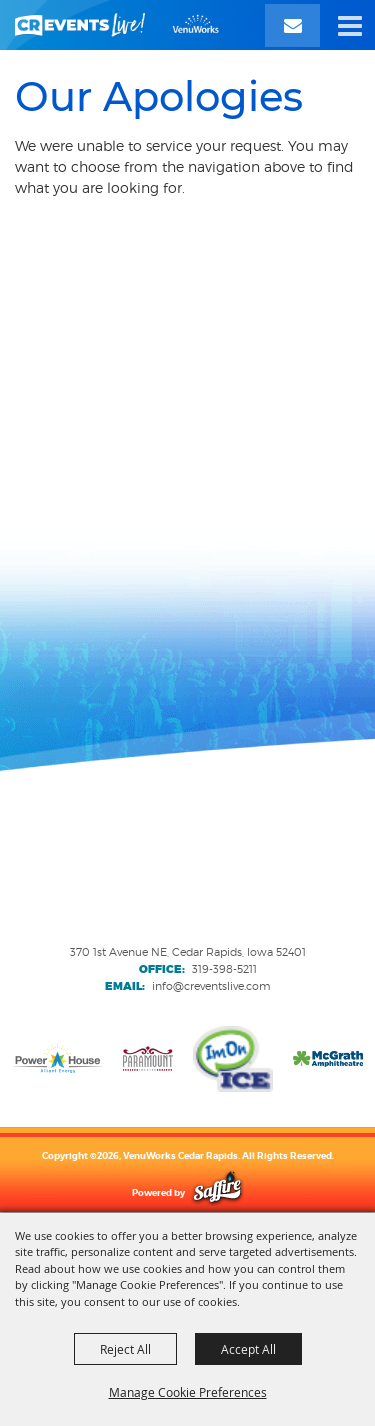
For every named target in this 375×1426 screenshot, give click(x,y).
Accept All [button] (248, 1349)
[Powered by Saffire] (217, 1192)
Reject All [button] (125, 1349)
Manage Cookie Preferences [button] (188, 1392)
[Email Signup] (292, 25)
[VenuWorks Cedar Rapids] (117, 25)
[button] (350, 25)
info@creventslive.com (211, 986)
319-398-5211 (224, 969)
